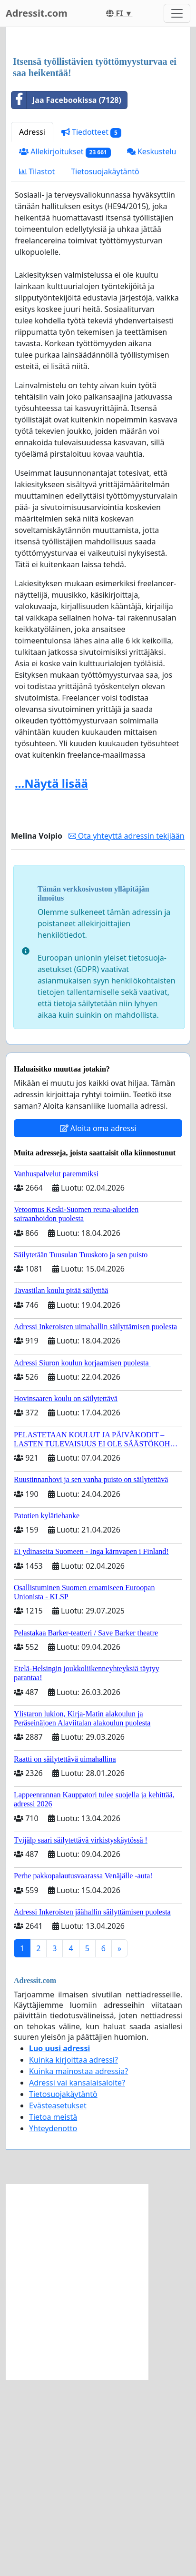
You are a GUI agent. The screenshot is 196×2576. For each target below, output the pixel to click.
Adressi (32, 328)
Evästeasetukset (58, 2301)
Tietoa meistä (53, 2313)
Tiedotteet (91, 328)
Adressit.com (37, 13)
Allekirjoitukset (65, 347)
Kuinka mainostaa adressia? (78, 2267)
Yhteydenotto (53, 2324)
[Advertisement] (98, 140)
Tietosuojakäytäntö (105, 367)
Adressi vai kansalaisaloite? (77, 2279)
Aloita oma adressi (98, 1324)
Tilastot (37, 367)
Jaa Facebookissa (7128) (66, 296)
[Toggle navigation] (177, 13)
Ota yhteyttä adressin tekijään (127, 1032)
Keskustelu (151, 347)
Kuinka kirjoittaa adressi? (73, 2256)
